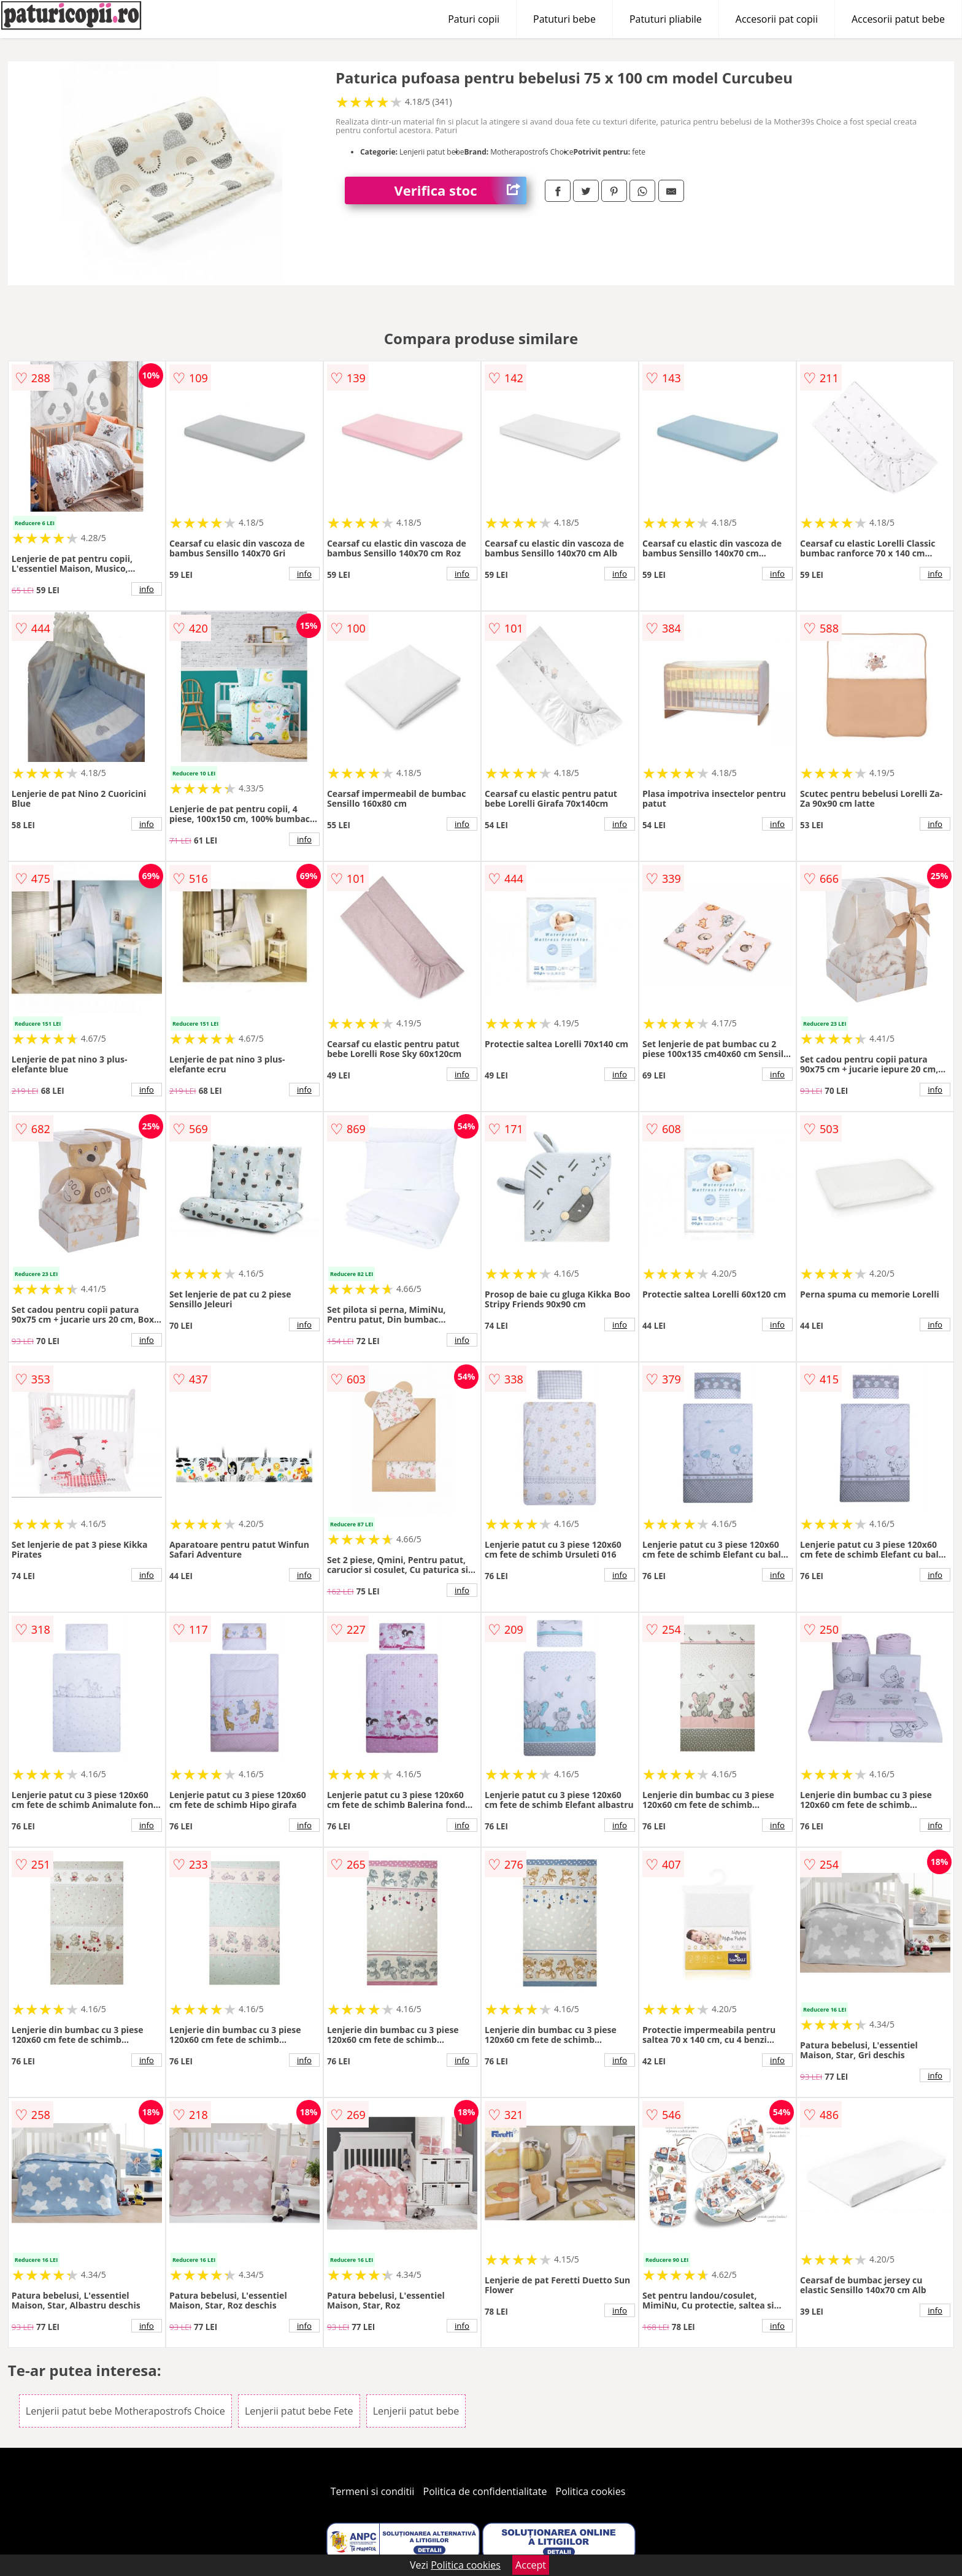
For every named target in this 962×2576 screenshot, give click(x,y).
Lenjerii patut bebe (416, 2411)
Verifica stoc (460, 190)
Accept (530, 2565)
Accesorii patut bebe (898, 19)
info (146, 588)
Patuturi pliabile (665, 19)
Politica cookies (591, 2491)
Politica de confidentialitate (485, 2491)
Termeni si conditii (373, 2491)
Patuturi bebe (564, 19)
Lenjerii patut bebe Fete (299, 2411)
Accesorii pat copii (777, 19)
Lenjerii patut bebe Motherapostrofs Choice (125, 2411)
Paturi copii (473, 19)
